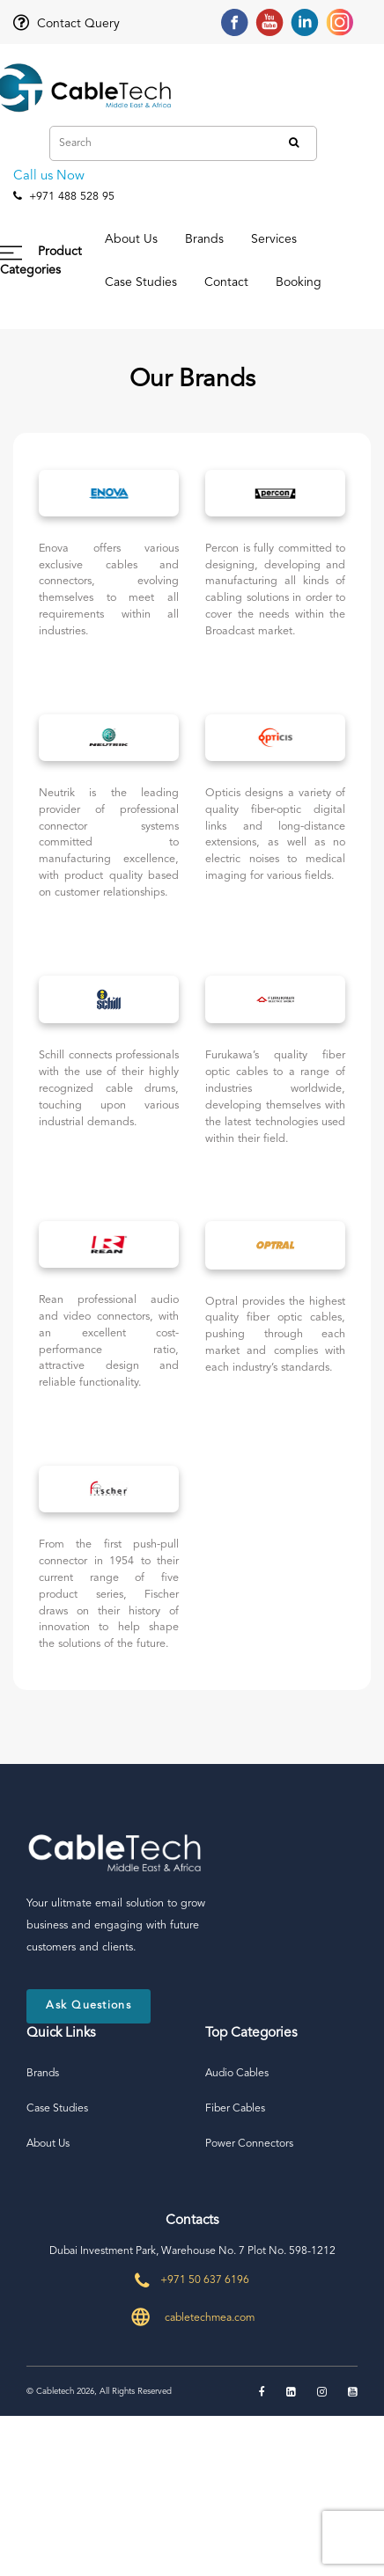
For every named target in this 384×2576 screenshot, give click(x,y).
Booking (298, 282)
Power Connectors (249, 2144)
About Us (131, 239)
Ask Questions (88, 2005)
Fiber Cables (235, 2109)
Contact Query (66, 24)
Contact (226, 282)
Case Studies (141, 282)
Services (274, 239)
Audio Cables (237, 2073)
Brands (204, 239)
